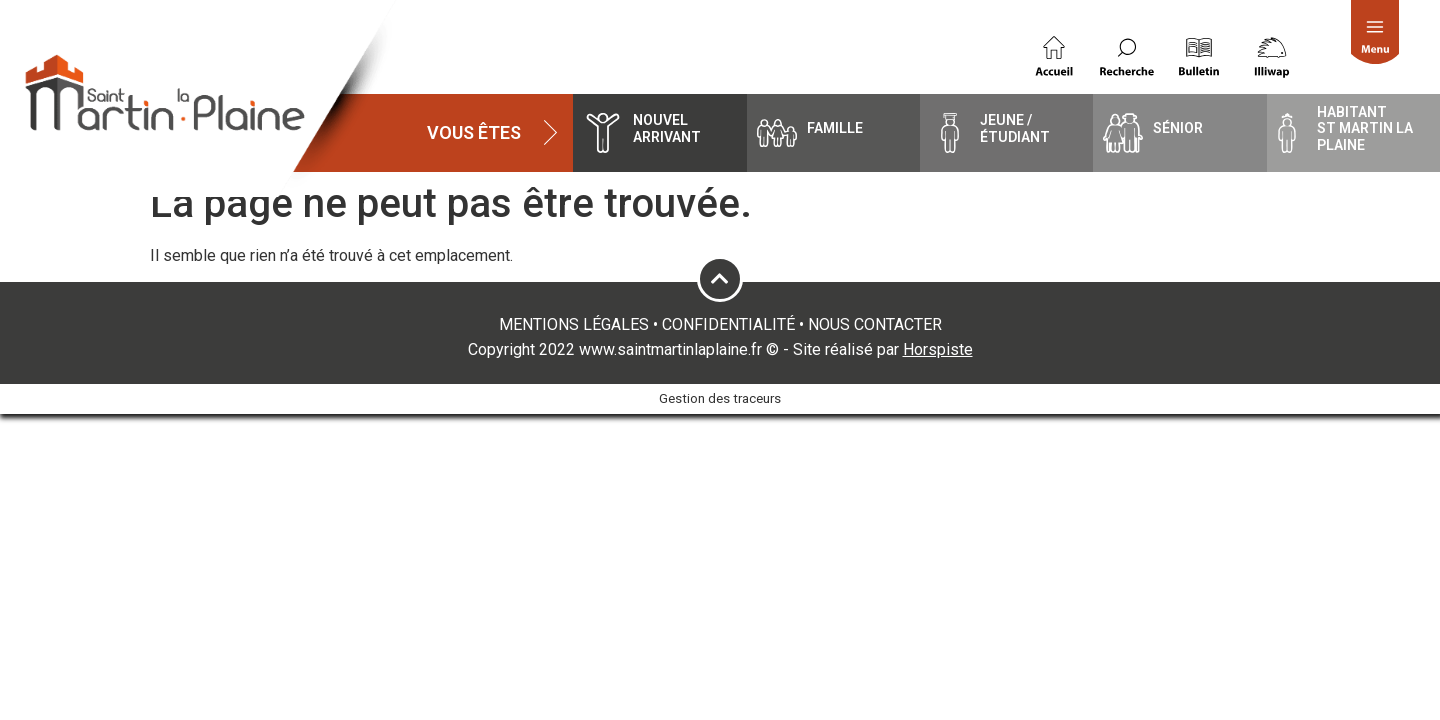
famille (835, 128)
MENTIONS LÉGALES (574, 324)
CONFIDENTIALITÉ (728, 324)
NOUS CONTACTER (875, 324)
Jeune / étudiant (1015, 128)
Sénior (1178, 128)
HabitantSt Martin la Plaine (1365, 129)
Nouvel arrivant (667, 128)
